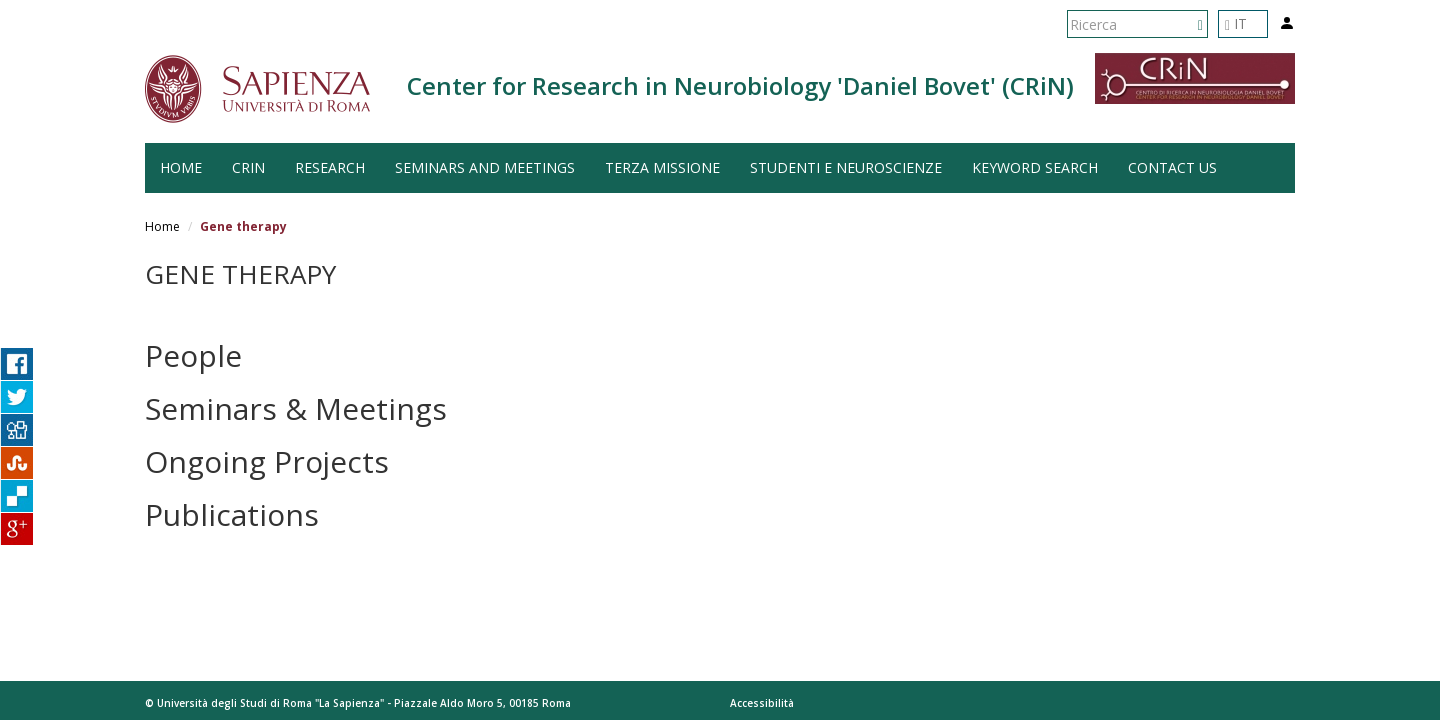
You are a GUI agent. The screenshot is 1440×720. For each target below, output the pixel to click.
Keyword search (1035, 167)
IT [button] (1236, 23)
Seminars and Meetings (485, 167)
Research (330, 167)
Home (162, 226)
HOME (181, 167)
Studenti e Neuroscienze (846, 167)
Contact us (1172, 167)
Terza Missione (662, 167)
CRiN (248, 167)
